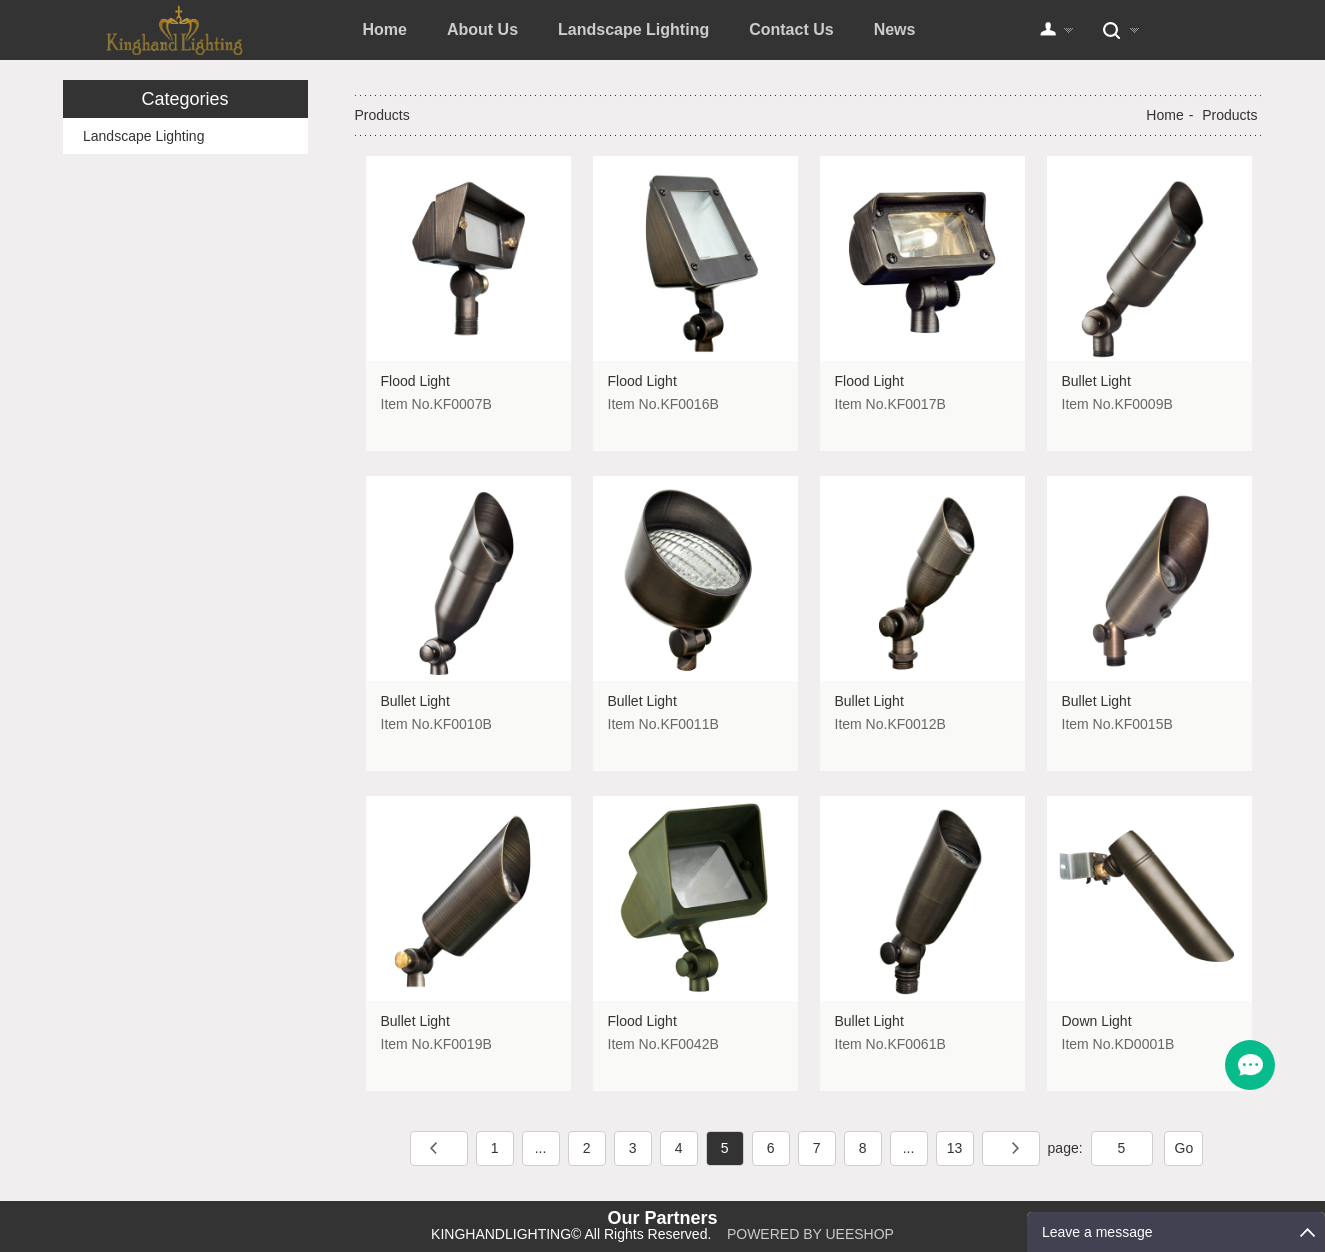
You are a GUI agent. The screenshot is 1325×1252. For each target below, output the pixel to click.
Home (385, 29)
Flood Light (415, 381)
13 (955, 1148)
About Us (482, 29)
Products (1229, 115)
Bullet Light (1096, 381)
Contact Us (791, 29)
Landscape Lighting (633, 29)
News (895, 29)
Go (1184, 1148)
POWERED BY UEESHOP (810, 1234)
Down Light (1097, 1021)
